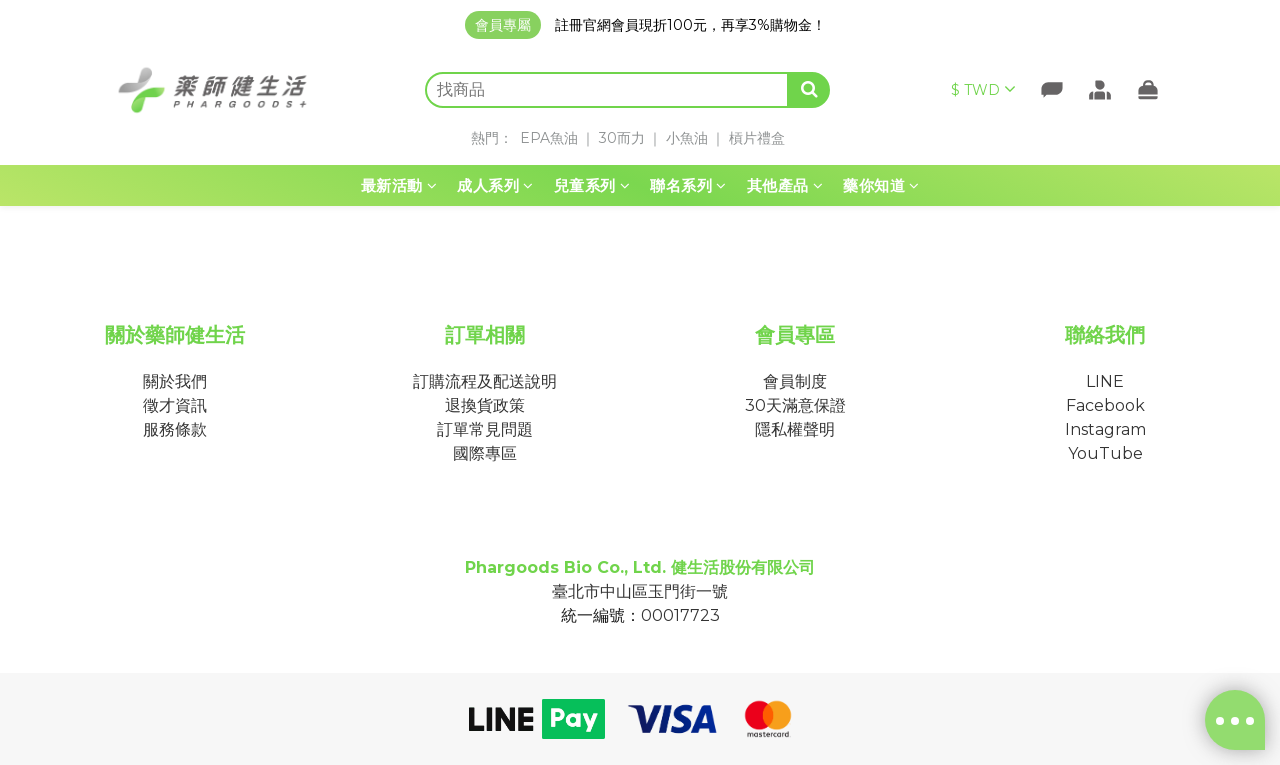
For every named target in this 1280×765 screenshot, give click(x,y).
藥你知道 (881, 185)
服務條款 (175, 429)
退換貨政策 (485, 405)
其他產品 (785, 185)
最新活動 (399, 185)
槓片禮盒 (757, 138)
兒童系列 (592, 185)
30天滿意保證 (795, 405)
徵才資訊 (175, 405)
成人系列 (495, 185)
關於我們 (175, 381)
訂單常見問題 (485, 429)
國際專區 (485, 453)
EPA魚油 (549, 138)
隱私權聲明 (795, 429)
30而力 (622, 138)
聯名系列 (688, 185)
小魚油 (687, 138)
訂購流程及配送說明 (485, 381)
